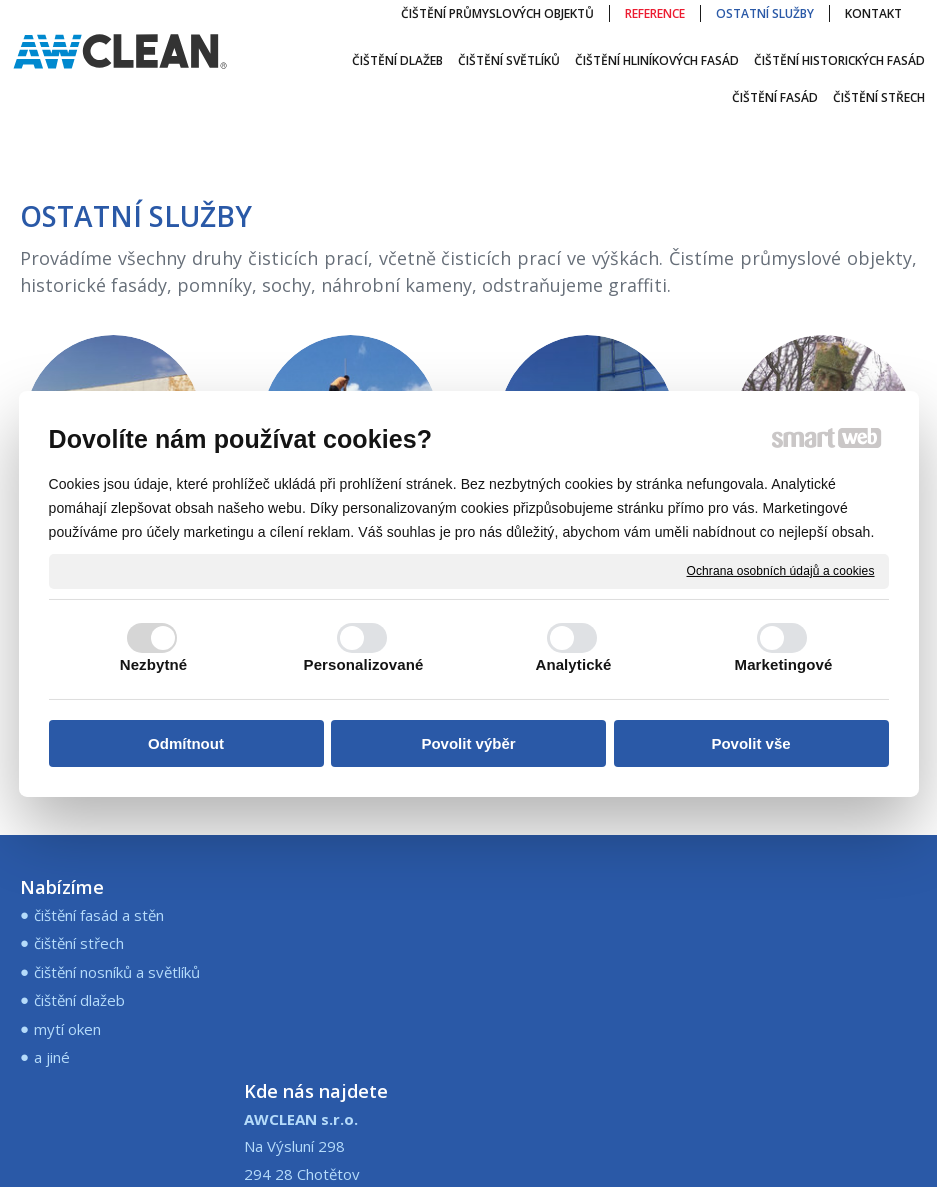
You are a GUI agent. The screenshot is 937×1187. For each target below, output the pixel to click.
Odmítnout (186, 743)
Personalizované (364, 664)
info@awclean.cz (540, 942)
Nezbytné (153, 664)
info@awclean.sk (540, 1007)
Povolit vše (750, 743)
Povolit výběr (468, 743)
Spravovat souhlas (468, 1160)
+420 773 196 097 (548, 915)
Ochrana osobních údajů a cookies (781, 570)
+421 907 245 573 (548, 980)
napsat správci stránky (591, 1144)
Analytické (573, 664)
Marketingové (784, 664)
